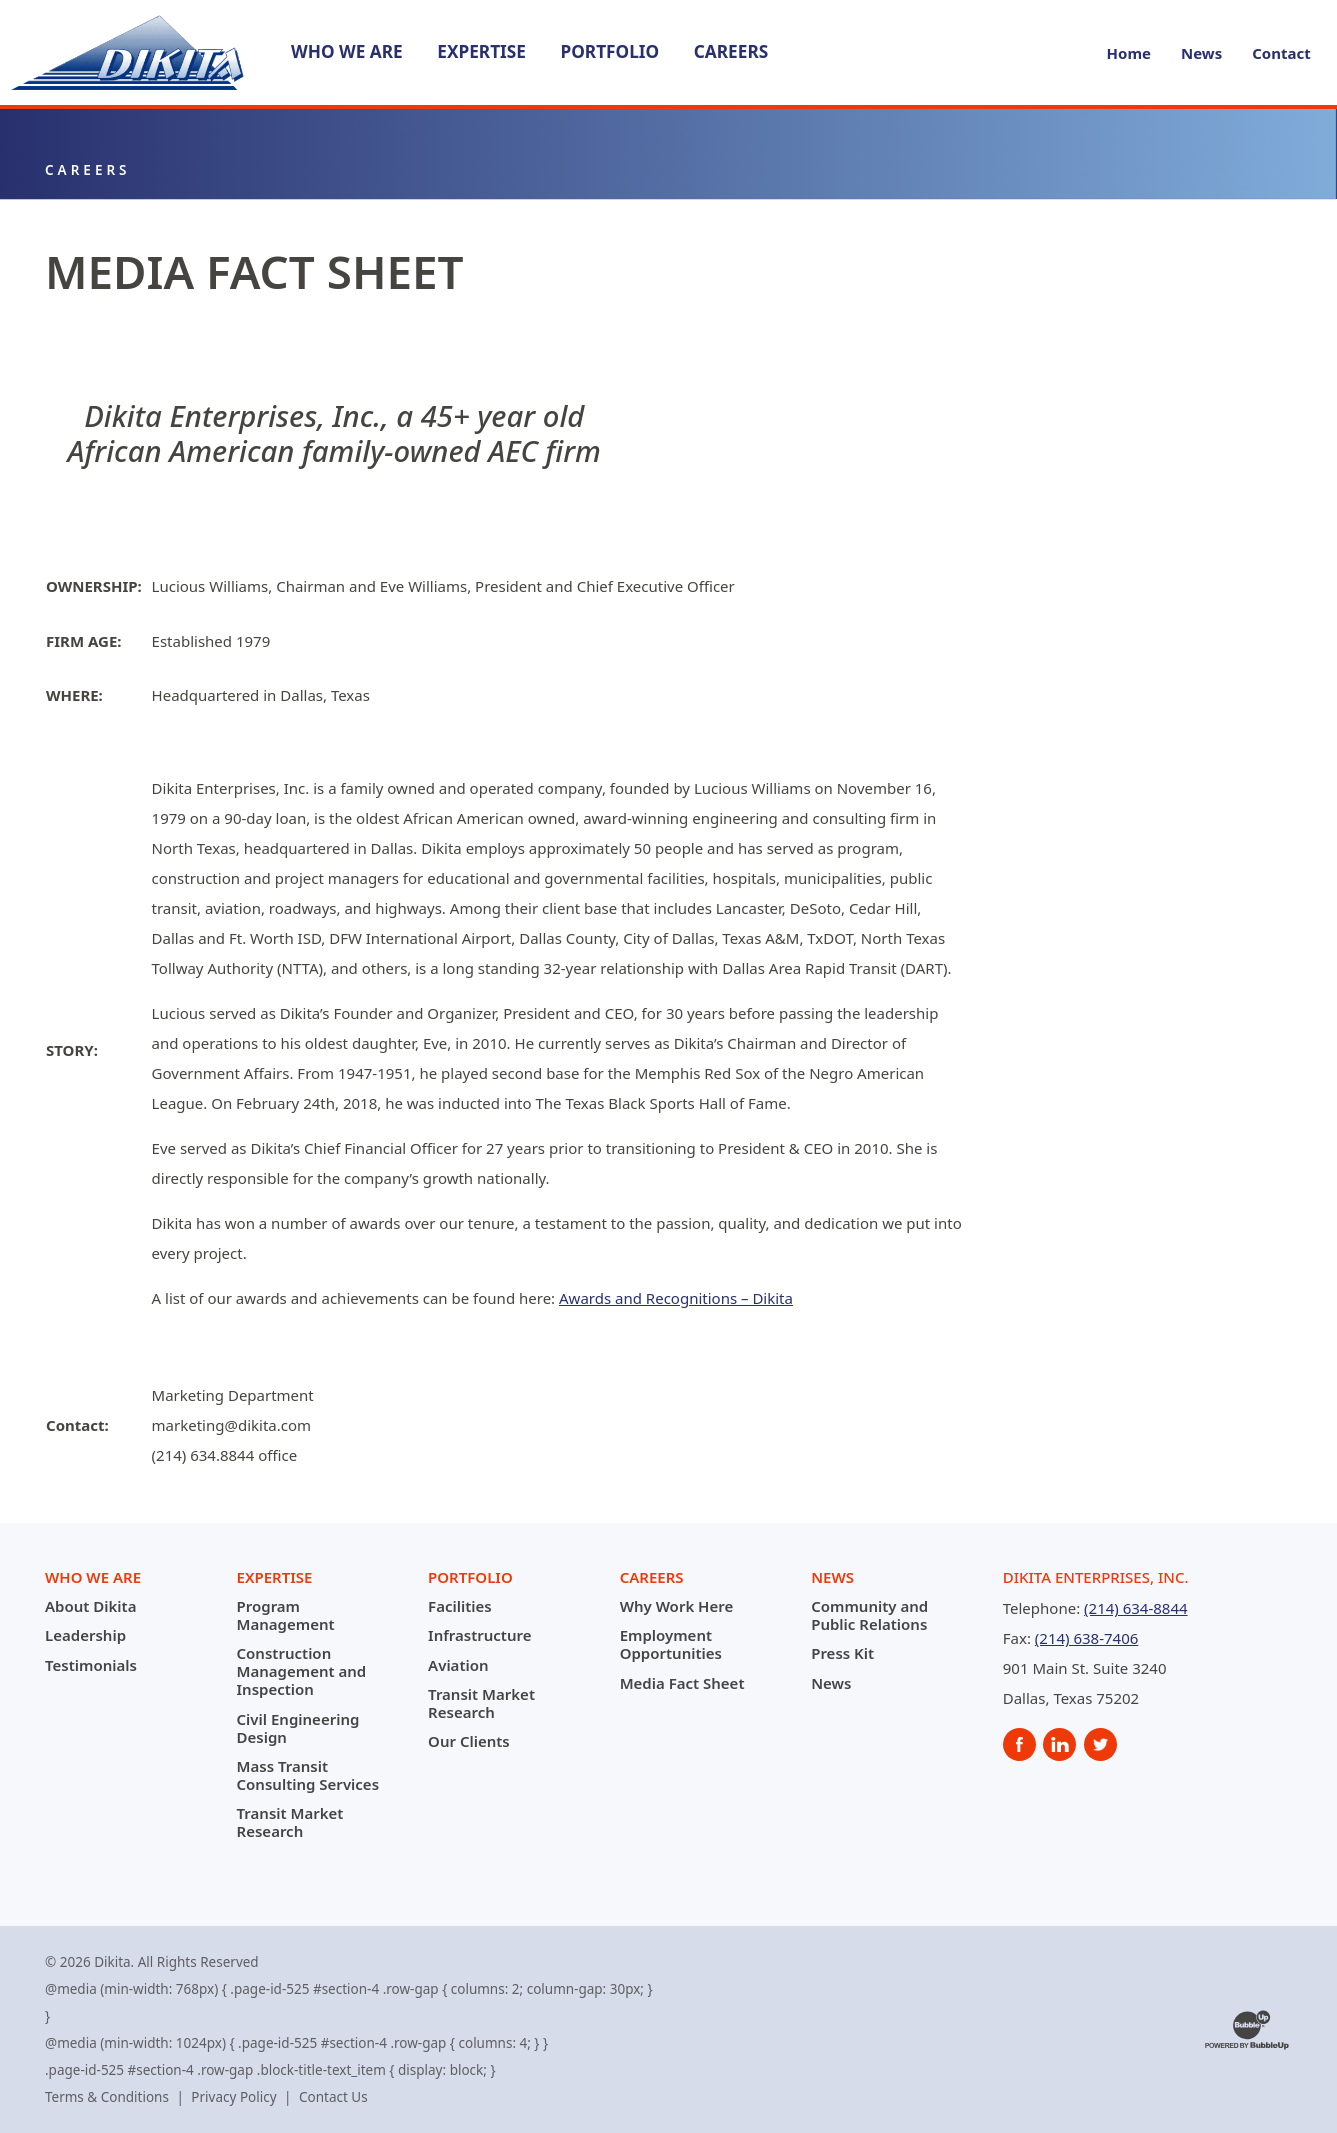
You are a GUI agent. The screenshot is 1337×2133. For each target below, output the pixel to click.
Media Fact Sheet (682, 1683)
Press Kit (842, 1653)
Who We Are (347, 51)
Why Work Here (677, 1606)
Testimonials (91, 1665)
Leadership (85, 1635)
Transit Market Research (290, 1822)
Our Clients (469, 1741)
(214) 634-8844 (1136, 1608)
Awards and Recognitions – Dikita (676, 1298)
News (1201, 53)
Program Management (286, 1615)
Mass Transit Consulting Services (308, 1775)
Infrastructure (479, 1635)
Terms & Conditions (107, 2097)
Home (1129, 53)
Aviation (458, 1665)
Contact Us (333, 2097)
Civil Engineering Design (298, 1728)
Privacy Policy (233, 2097)
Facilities (460, 1606)
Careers (731, 51)
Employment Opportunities (671, 1644)
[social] (1019, 1744)
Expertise (481, 51)
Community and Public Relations (869, 1615)
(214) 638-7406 (1087, 1638)
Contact (1281, 53)
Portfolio (609, 51)
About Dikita (90, 1606)
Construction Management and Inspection (302, 1671)
